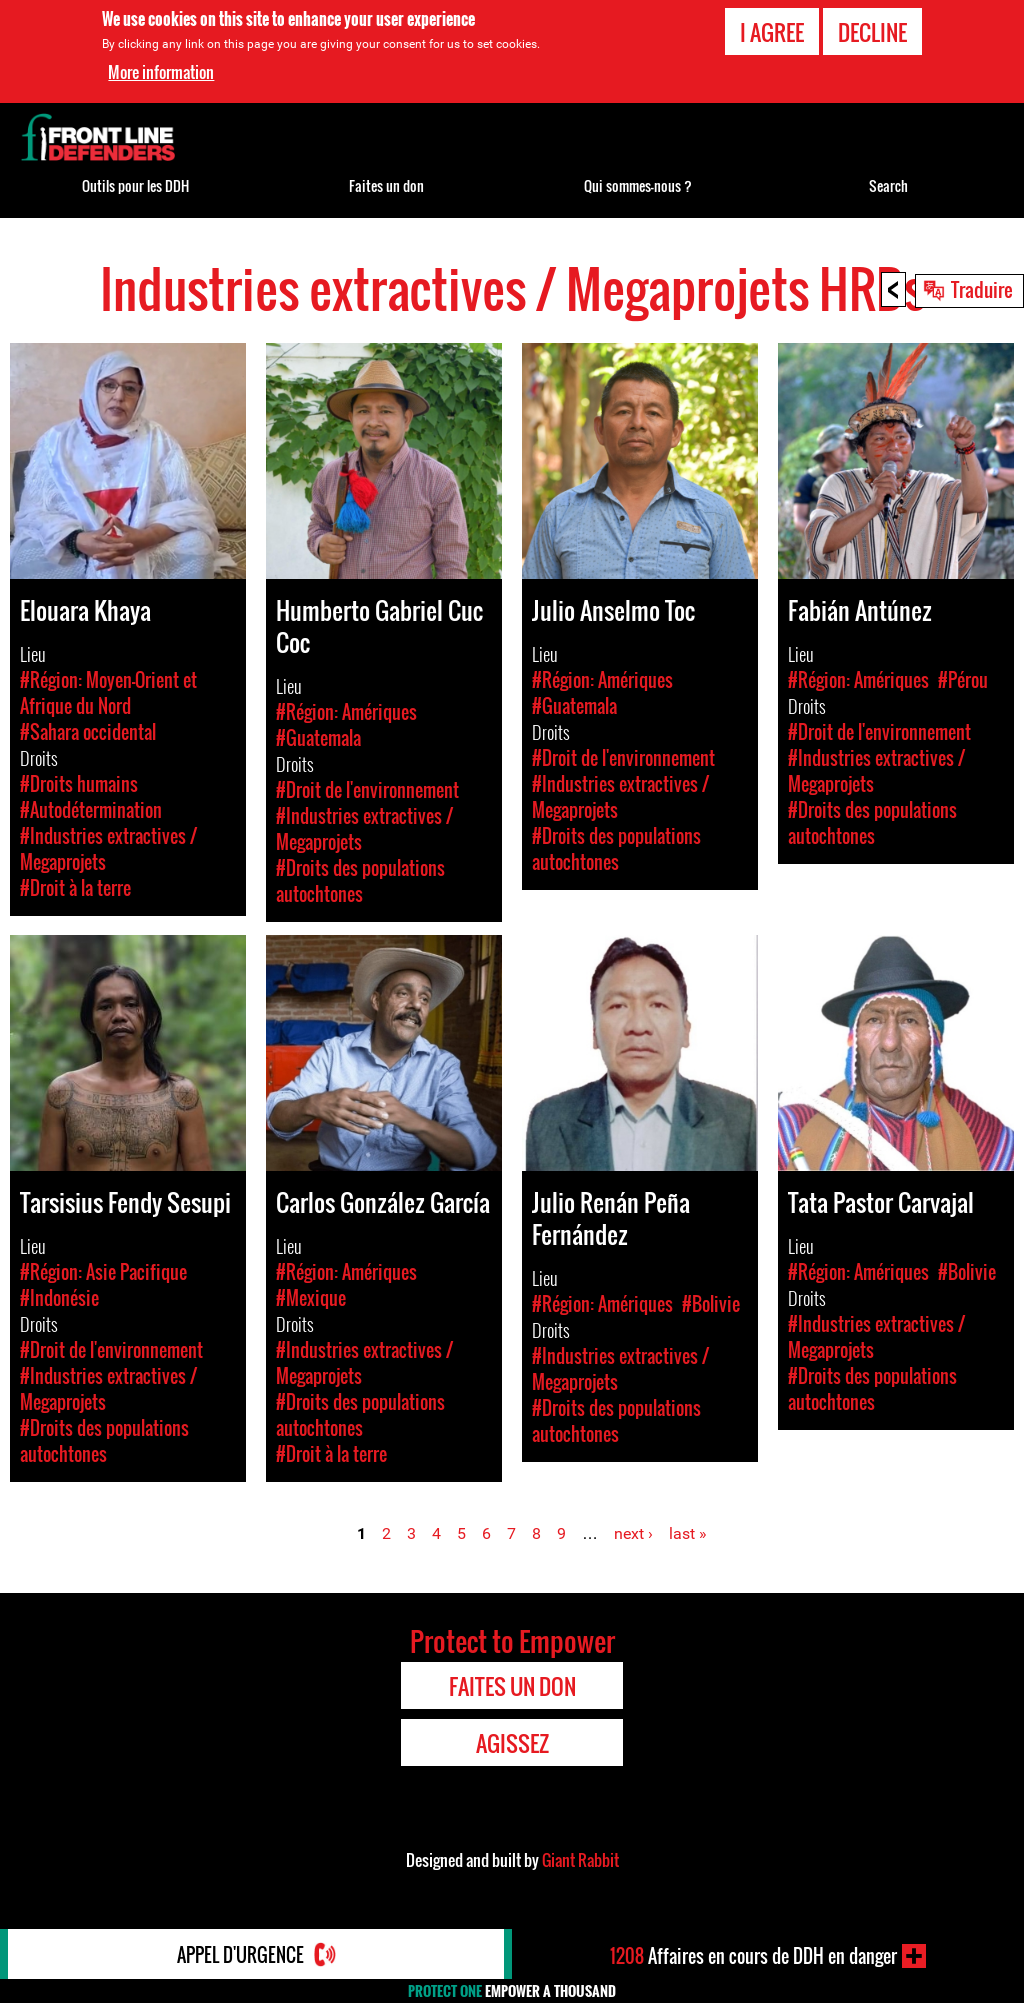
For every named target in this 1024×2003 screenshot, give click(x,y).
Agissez (512, 1743)
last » (688, 1533)
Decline (872, 32)
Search (888, 185)
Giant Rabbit (580, 1860)
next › (633, 1533)
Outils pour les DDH (135, 185)
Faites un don (386, 185)
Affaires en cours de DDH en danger (753, 1956)
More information (161, 72)
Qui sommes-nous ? (638, 185)
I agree (772, 32)
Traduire (982, 289)
